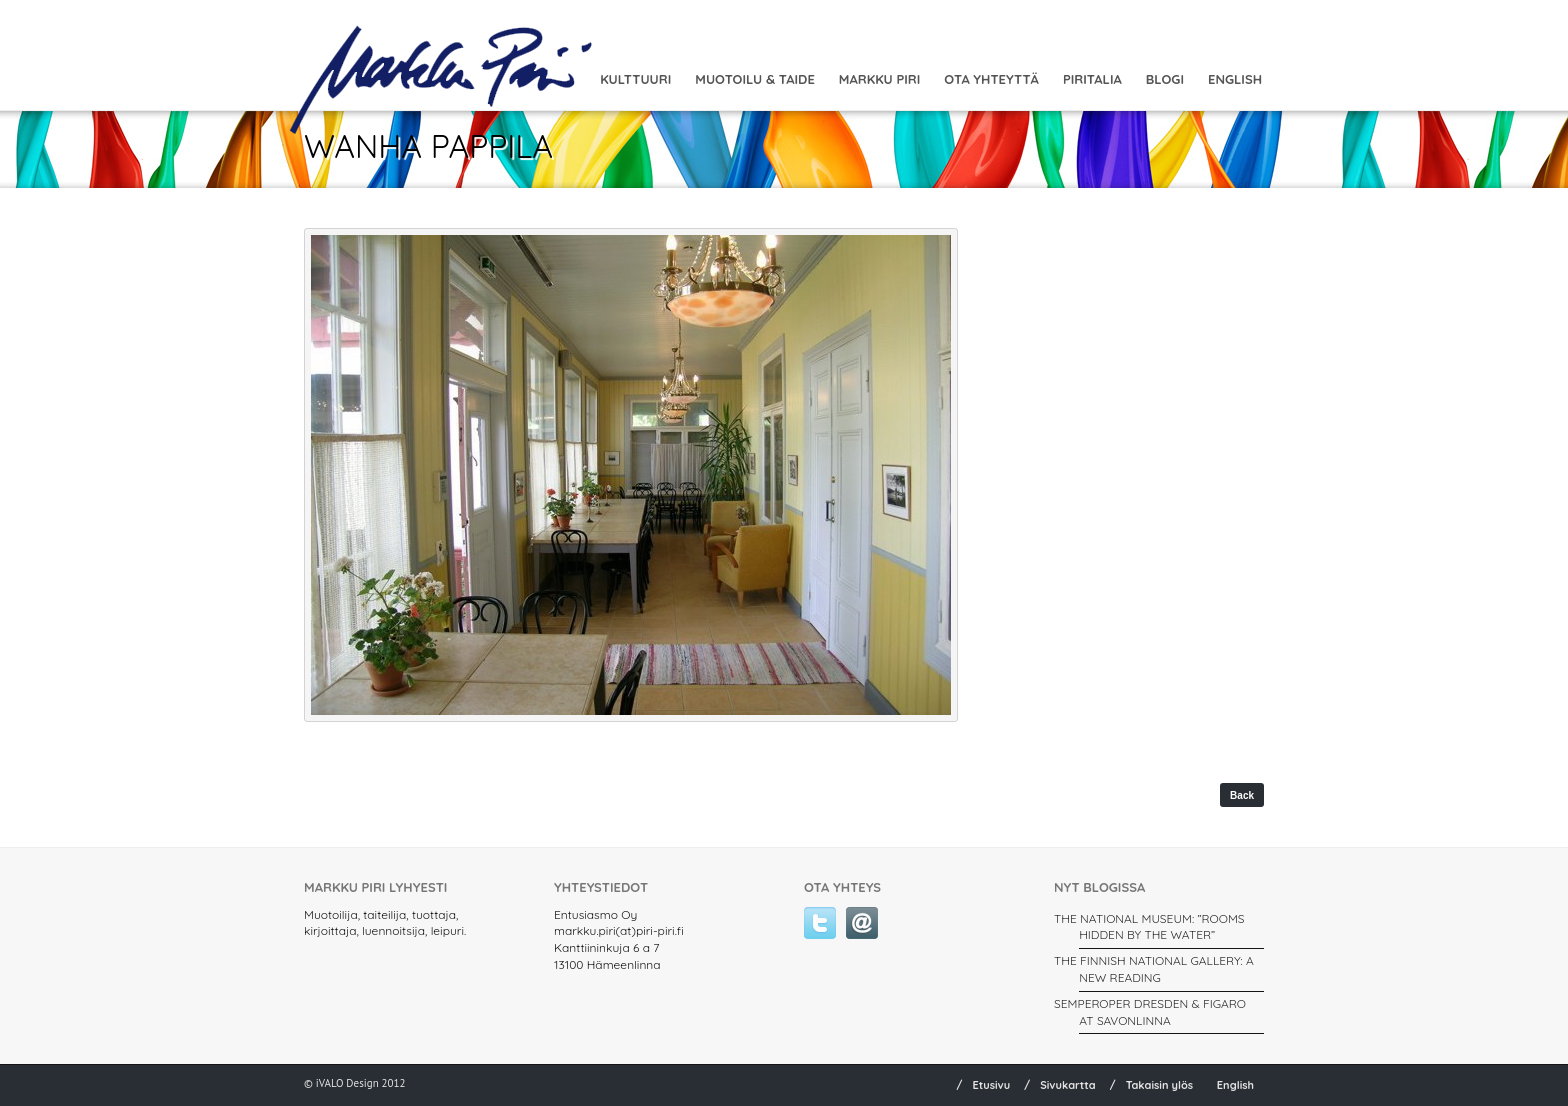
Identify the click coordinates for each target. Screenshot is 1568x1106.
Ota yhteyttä (991, 79)
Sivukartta (1068, 1085)
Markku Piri (879, 79)
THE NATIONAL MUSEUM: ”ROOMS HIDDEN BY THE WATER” (1149, 927)
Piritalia (1092, 79)
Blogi (1165, 79)
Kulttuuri (635, 79)
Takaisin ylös (1160, 1085)
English (1235, 79)
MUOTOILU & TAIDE (755, 79)
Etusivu (991, 1085)
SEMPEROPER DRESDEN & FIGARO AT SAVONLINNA (1150, 1012)
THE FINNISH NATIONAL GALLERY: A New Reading (1154, 969)
